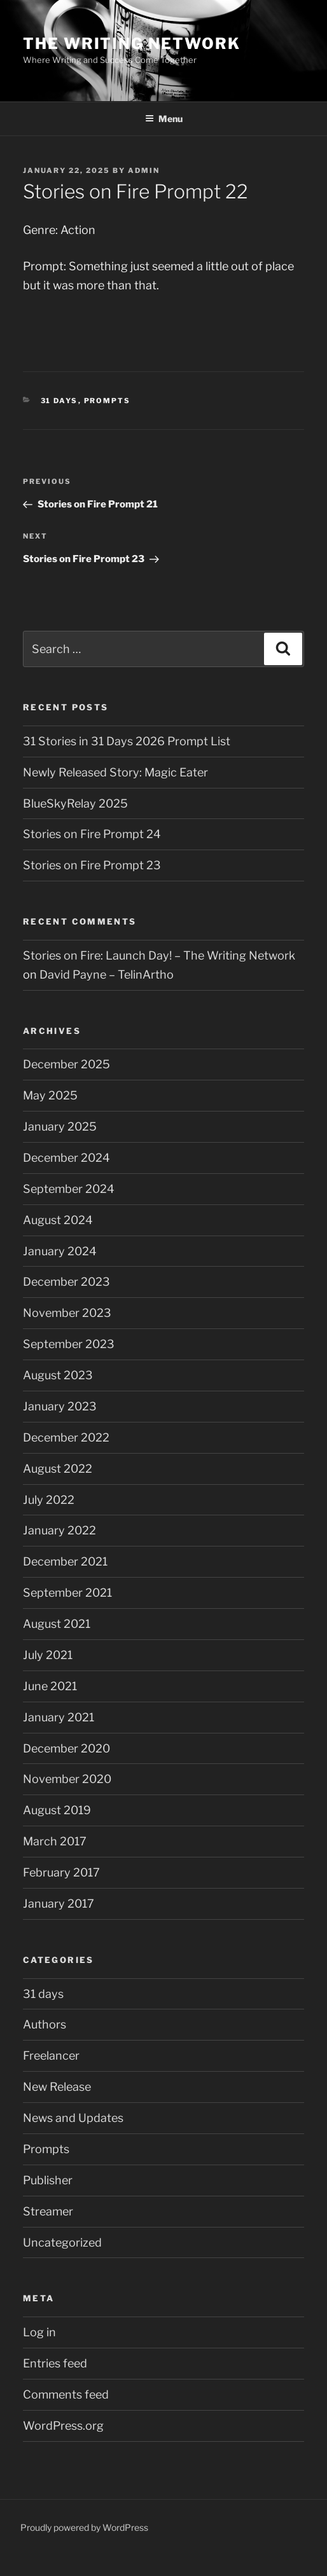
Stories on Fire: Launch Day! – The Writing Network (159, 955)
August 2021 (56, 1623)
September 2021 (67, 1592)
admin (144, 170)
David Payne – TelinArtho (106, 974)
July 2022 (48, 1499)
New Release (57, 2086)
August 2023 (58, 1375)
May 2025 (50, 1095)
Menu (164, 118)
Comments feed (66, 2394)
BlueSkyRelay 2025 (75, 803)
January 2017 (58, 1903)
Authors (44, 2024)
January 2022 (59, 1530)
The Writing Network (131, 43)
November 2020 (67, 1779)
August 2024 (58, 1220)
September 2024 (69, 1188)
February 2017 (61, 1872)
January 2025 (60, 1126)
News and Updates (73, 2118)
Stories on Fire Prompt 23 (92, 865)
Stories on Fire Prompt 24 (92, 834)
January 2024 (60, 1251)
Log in (39, 2332)
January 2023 (60, 1406)
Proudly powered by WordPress (84, 2527)
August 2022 (57, 1468)
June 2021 (50, 1686)
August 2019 (57, 1810)
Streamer (48, 2211)
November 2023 (67, 1312)
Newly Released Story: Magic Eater (115, 772)
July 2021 (48, 1655)
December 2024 (66, 1157)
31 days (59, 400)
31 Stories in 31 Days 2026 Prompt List (126, 741)
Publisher (48, 2180)
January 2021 (58, 1717)
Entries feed (55, 2363)
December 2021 (65, 1561)
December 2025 (66, 1064)
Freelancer (51, 2055)
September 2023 (69, 1344)
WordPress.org (63, 2425)
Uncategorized (62, 2242)
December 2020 (66, 1748)
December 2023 (66, 1281)
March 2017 (55, 1841)
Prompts (107, 400)
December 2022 (66, 1437)
